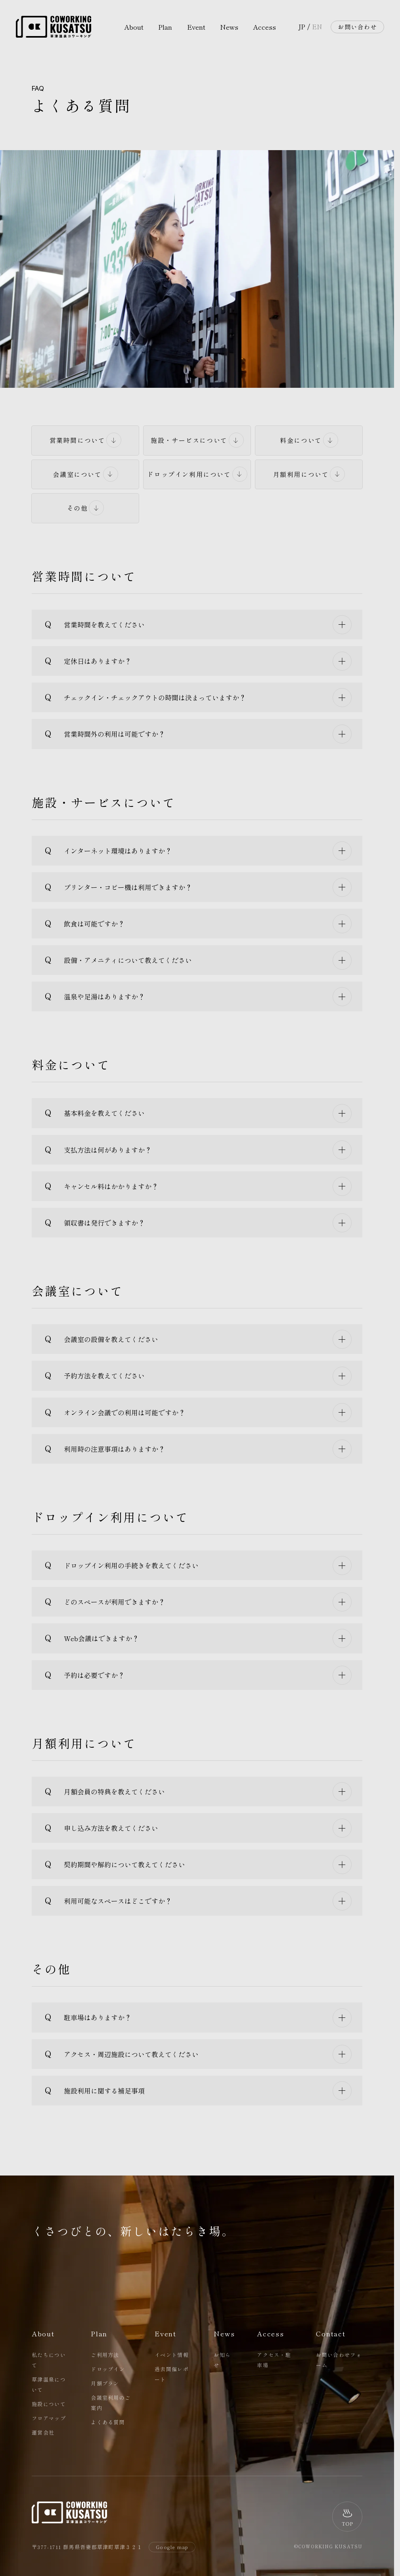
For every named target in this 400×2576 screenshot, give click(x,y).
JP (301, 26)
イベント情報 (172, 2355)
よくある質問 (108, 2422)
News (229, 27)
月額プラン (105, 2383)
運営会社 (43, 2432)
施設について (49, 2404)
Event (196, 27)
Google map (172, 2547)
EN (317, 26)
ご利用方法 (105, 2355)
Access (264, 27)
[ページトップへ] (347, 2517)
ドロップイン (108, 2369)
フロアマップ (49, 2418)
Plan (165, 27)
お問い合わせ (357, 27)
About (134, 27)
